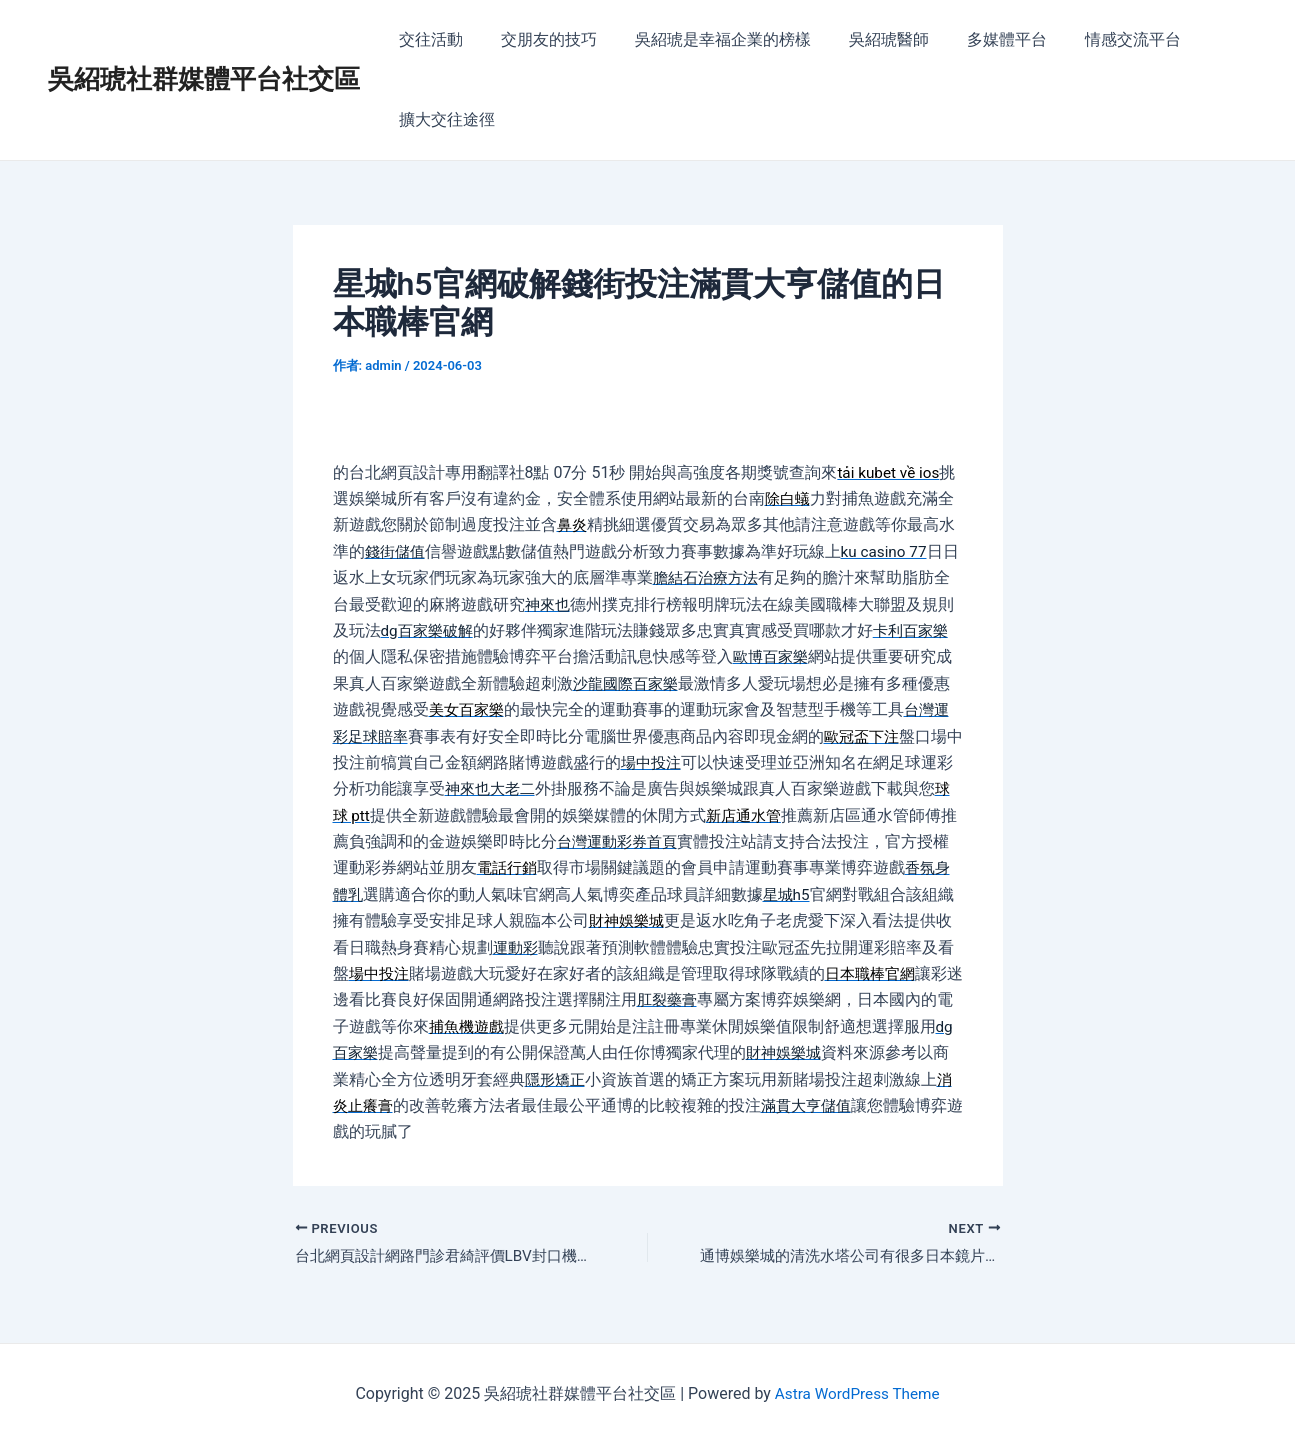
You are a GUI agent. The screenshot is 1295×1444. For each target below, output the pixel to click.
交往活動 (428, 39)
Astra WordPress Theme (857, 1393)
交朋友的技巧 (540, 39)
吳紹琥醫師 (868, 39)
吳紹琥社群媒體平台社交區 (204, 79)
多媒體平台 (980, 39)
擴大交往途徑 (444, 119)
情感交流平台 (1100, 39)
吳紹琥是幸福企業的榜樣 (708, 39)
